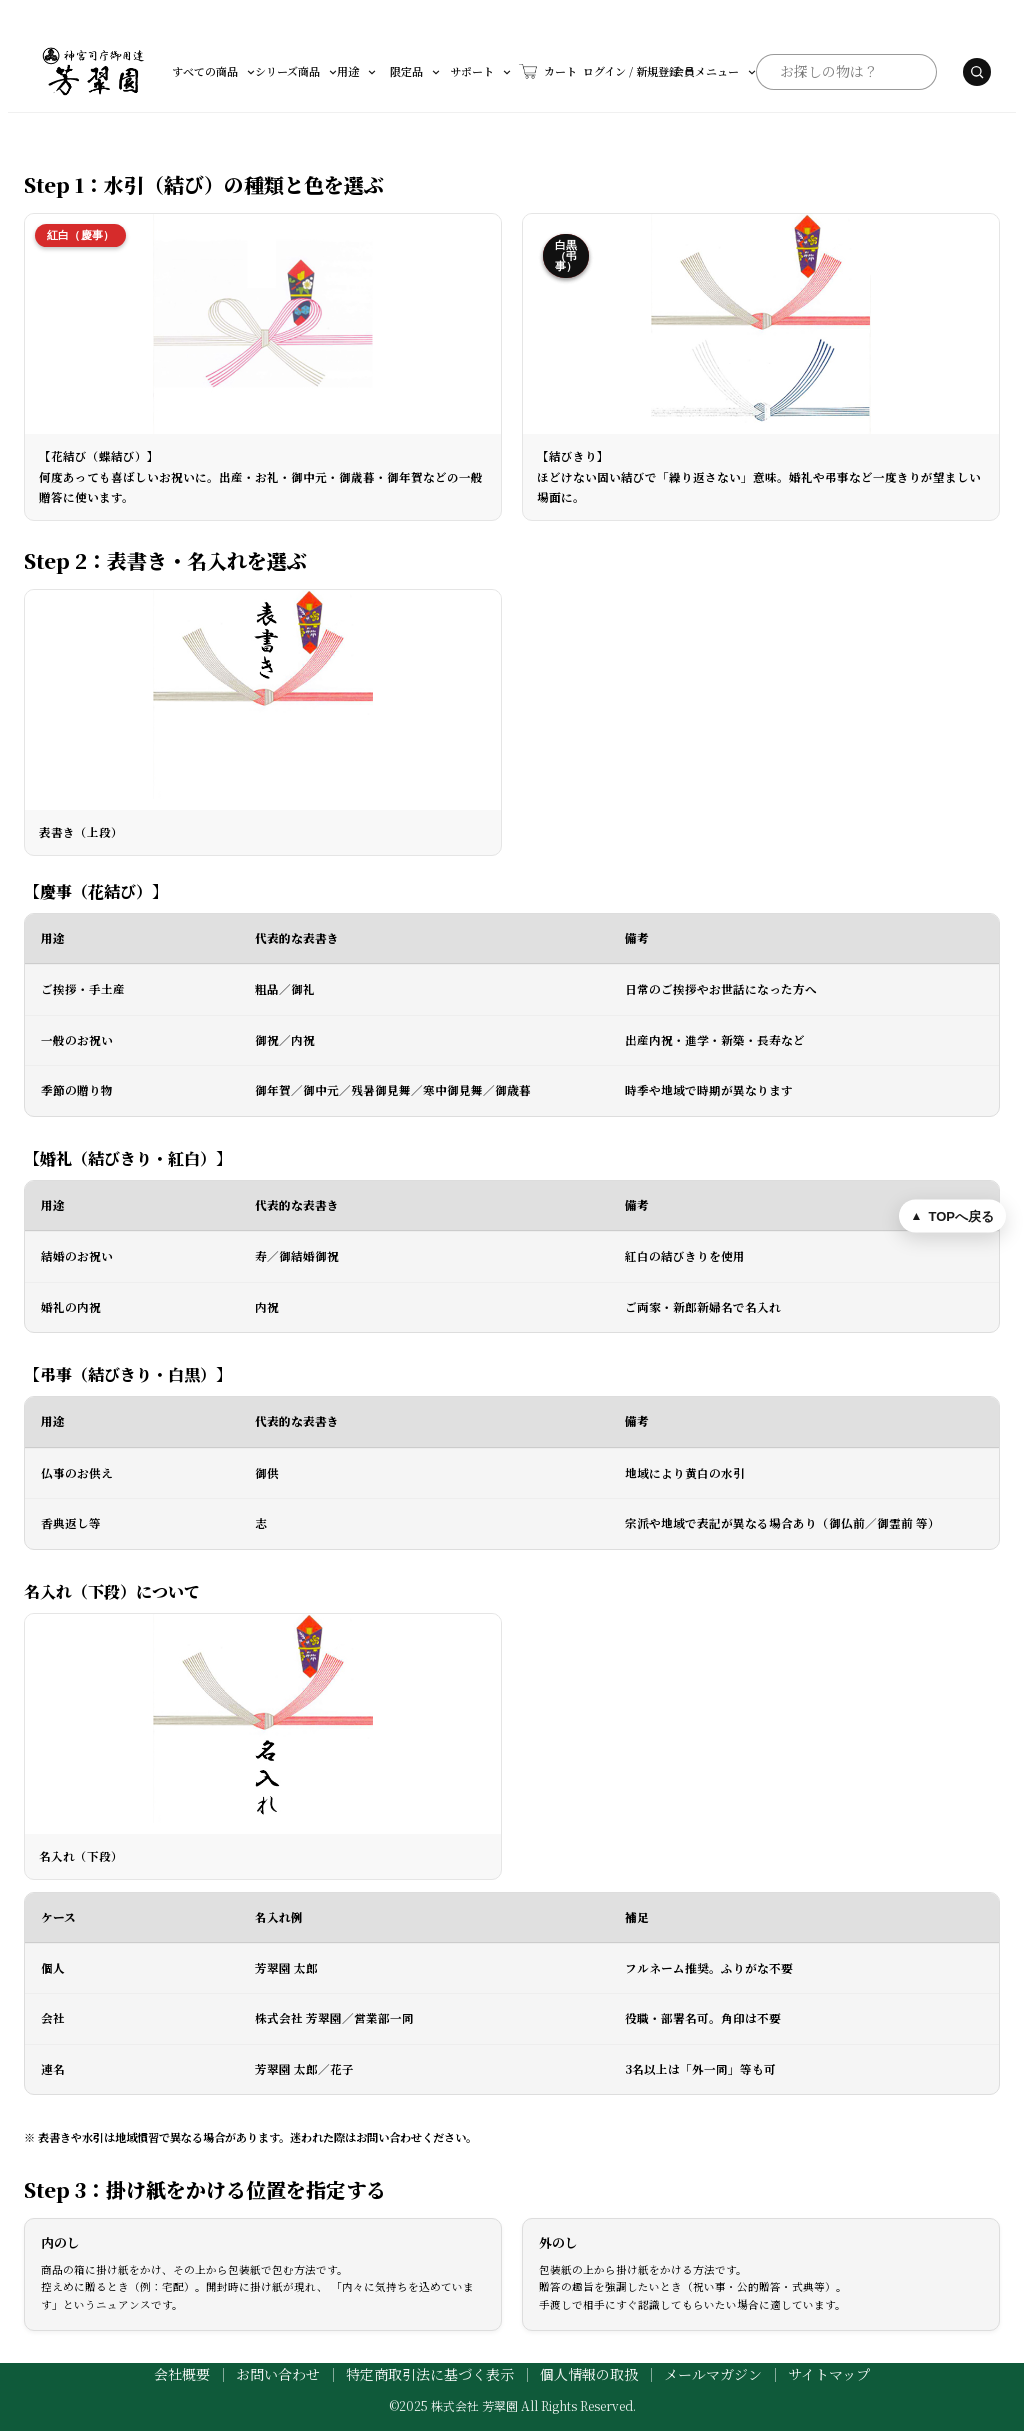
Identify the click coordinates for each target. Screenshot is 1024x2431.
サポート (444, 71)
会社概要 (182, 2374)
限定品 (385, 71)
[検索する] (936, 72)
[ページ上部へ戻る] (952, 1215)
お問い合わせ (278, 2374)
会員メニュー (646, 71)
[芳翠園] (93, 72)
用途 (333, 71)
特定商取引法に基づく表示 (430, 2374)
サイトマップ (829, 2374)
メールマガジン (713, 2374)
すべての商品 (215, 71)
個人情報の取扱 (589, 2374)
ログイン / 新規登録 (552, 71)
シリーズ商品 (284, 71)
